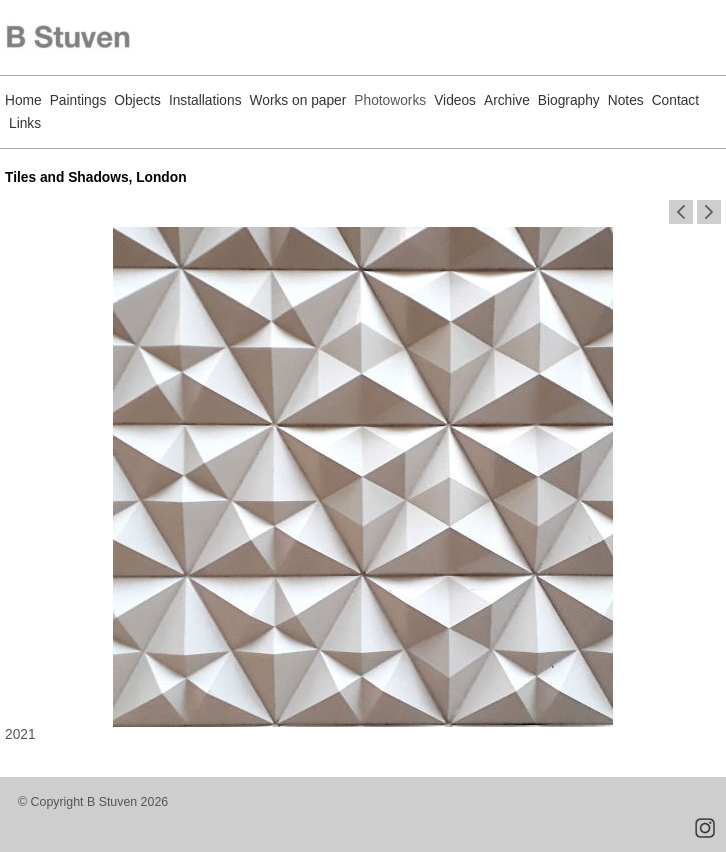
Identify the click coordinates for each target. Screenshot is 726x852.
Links (25, 123)
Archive (507, 100)
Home (23, 100)
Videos (455, 100)
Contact (675, 100)
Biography (569, 100)
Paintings (78, 100)
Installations (205, 100)
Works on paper (298, 100)
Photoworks (390, 100)
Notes (626, 100)
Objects (137, 100)
